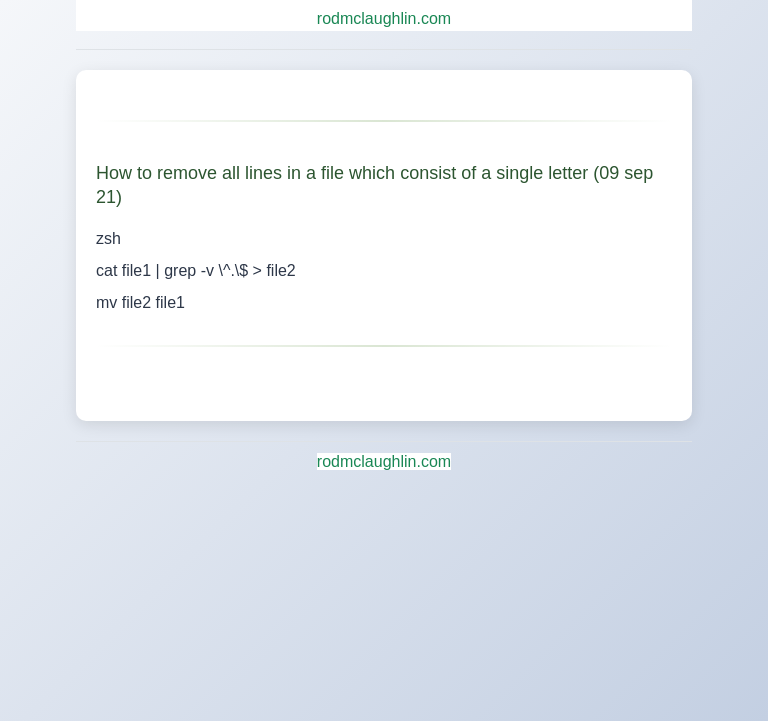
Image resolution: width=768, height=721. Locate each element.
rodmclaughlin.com (384, 18)
